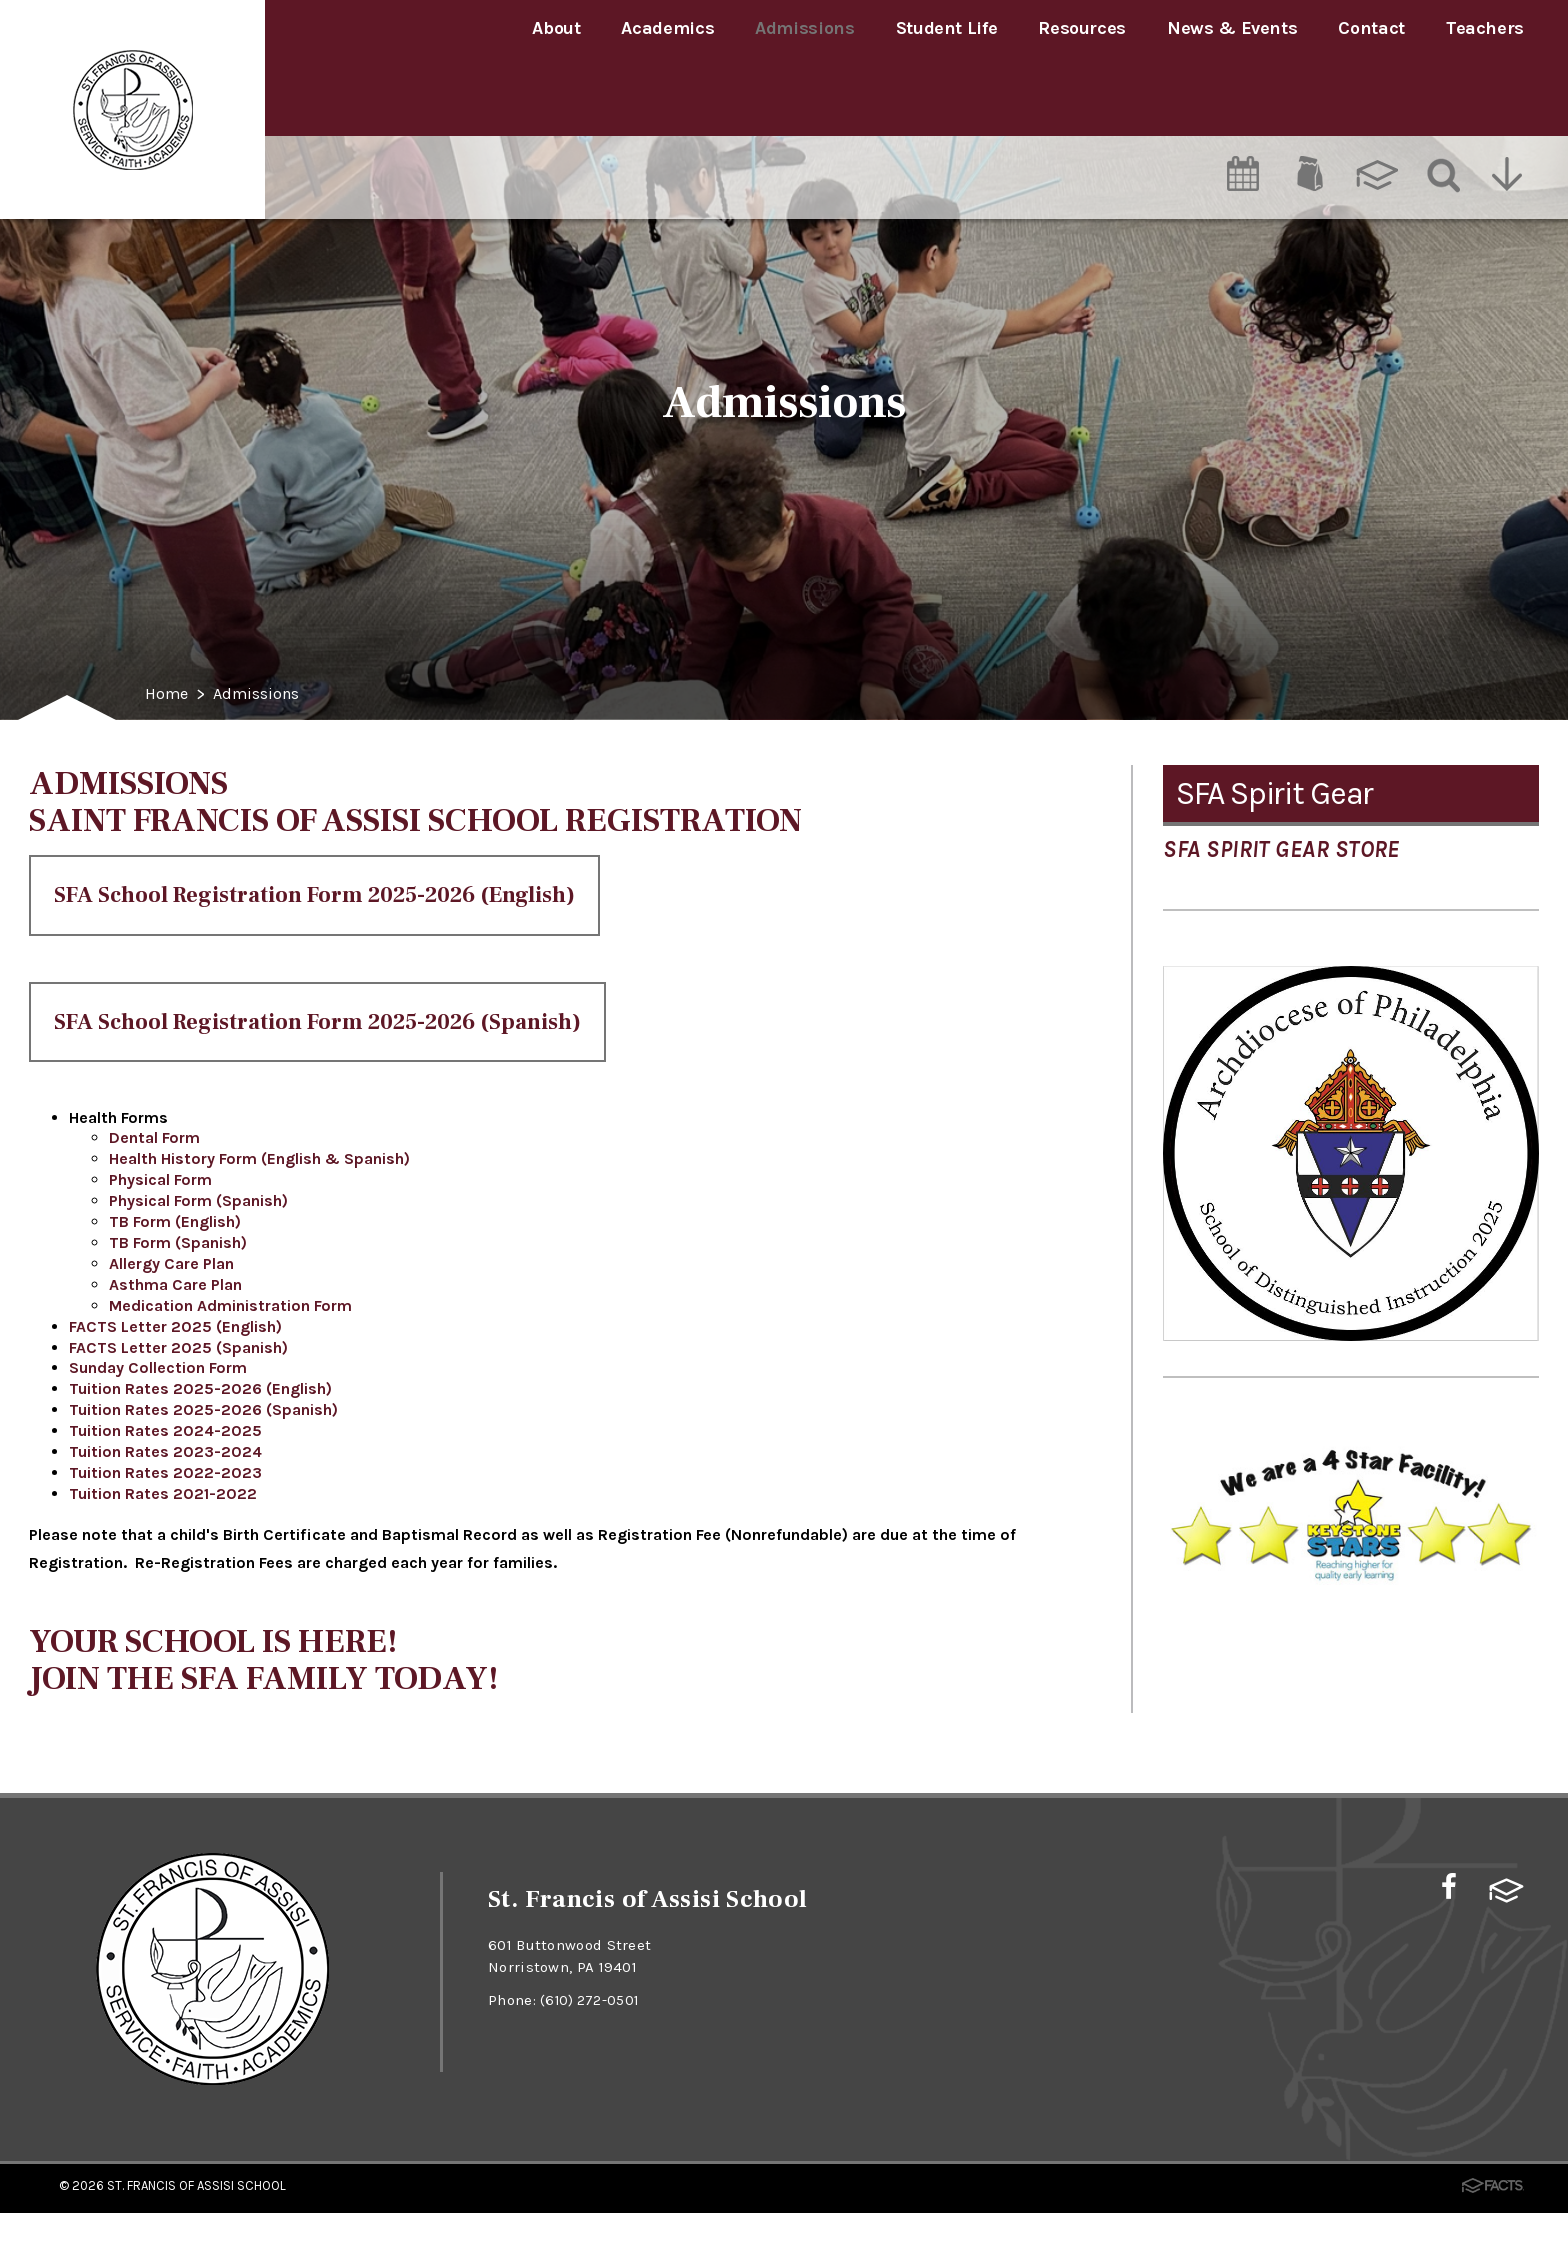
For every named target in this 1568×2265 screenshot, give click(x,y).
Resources (1082, 28)
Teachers (1485, 28)
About (556, 28)
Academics (667, 28)
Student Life (947, 28)
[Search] (1442, 97)
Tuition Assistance (1292, 863)
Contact (1371, 28)
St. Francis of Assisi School (196, 2238)
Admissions (804, 28)
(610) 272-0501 (591, 2053)
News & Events (1232, 28)
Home (169, 695)
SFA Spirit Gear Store (1281, 990)
